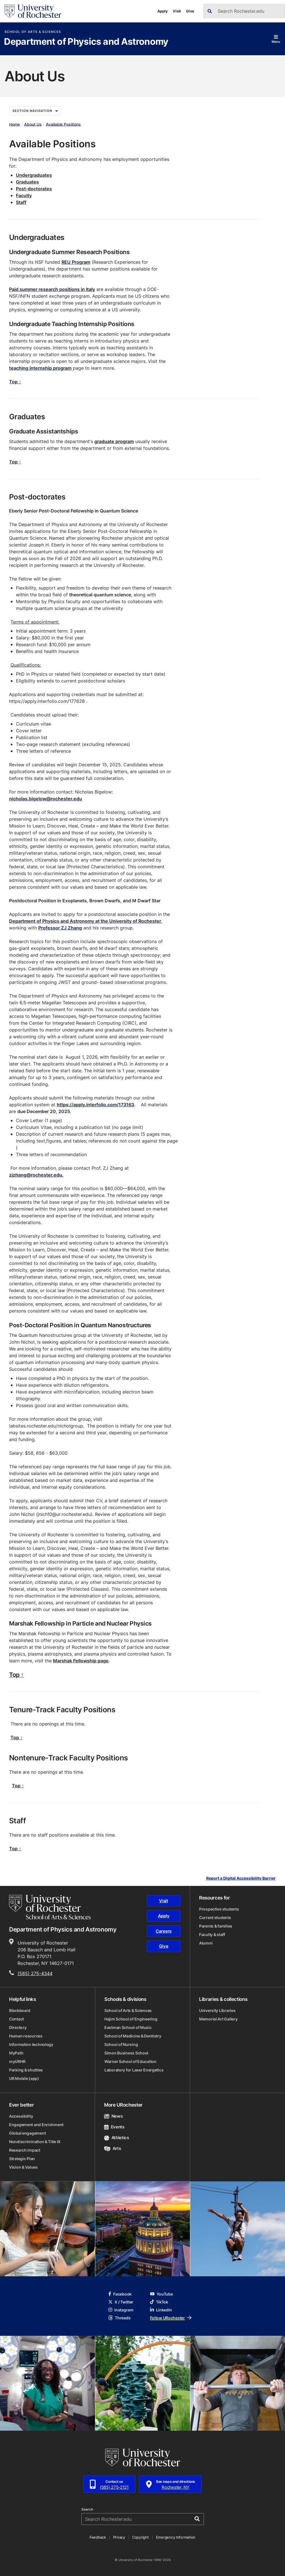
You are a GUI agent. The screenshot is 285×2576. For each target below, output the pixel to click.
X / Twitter (120, 2302)
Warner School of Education (130, 2061)
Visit (177, 11)
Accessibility (21, 2116)
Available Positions (63, 124)
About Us (33, 124)
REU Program (76, 262)
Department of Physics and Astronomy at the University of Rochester (85, 921)
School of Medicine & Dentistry (132, 2036)
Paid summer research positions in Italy (52, 289)
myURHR (17, 2061)
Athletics (116, 2138)
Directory (17, 2027)
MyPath (16, 2053)
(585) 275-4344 (35, 1973)
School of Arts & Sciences (33, 32)
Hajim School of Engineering (130, 2019)
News (113, 2116)
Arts (112, 2148)
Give (190, 11)
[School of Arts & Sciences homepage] (50, 1907)
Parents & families (215, 1926)
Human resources (26, 2036)
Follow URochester (170, 2317)
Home (14, 124)
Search (87, 2509)
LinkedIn (161, 2310)
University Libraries (217, 2010)
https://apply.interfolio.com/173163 (95, 1104)
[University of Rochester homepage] (33, 11)
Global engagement (27, 2133)
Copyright (140, 2537)
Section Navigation (35, 111)
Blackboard (19, 2010)
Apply (162, 11)
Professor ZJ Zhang (60, 928)
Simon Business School (126, 2053)
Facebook (120, 2294)
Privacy (119, 2537)
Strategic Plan (22, 2158)
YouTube (161, 2294)
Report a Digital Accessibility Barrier (241, 1878)
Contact (16, 2019)
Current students (215, 1917)
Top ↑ (15, 381)
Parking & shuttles (26, 2070)
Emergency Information (176, 2537)
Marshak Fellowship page (81, 1661)
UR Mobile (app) (24, 2078)
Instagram (120, 2310)
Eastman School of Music (128, 2027)
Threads (119, 2317)
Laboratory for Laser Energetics (133, 2070)
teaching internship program (40, 368)
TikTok (159, 2302)
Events (114, 2127)
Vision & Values (23, 2167)
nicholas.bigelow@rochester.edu (45, 798)
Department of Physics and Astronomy (86, 42)
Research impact (24, 2150)
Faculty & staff (212, 1934)
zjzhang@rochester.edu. (36, 1175)
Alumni (205, 1943)
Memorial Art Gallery (218, 2019)
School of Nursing (121, 2044)
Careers (164, 1931)
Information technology (31, 2044)
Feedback (98, 2537)
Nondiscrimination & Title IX (35, 2141)
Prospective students (219, 1909)
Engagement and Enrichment (36, 2124)
